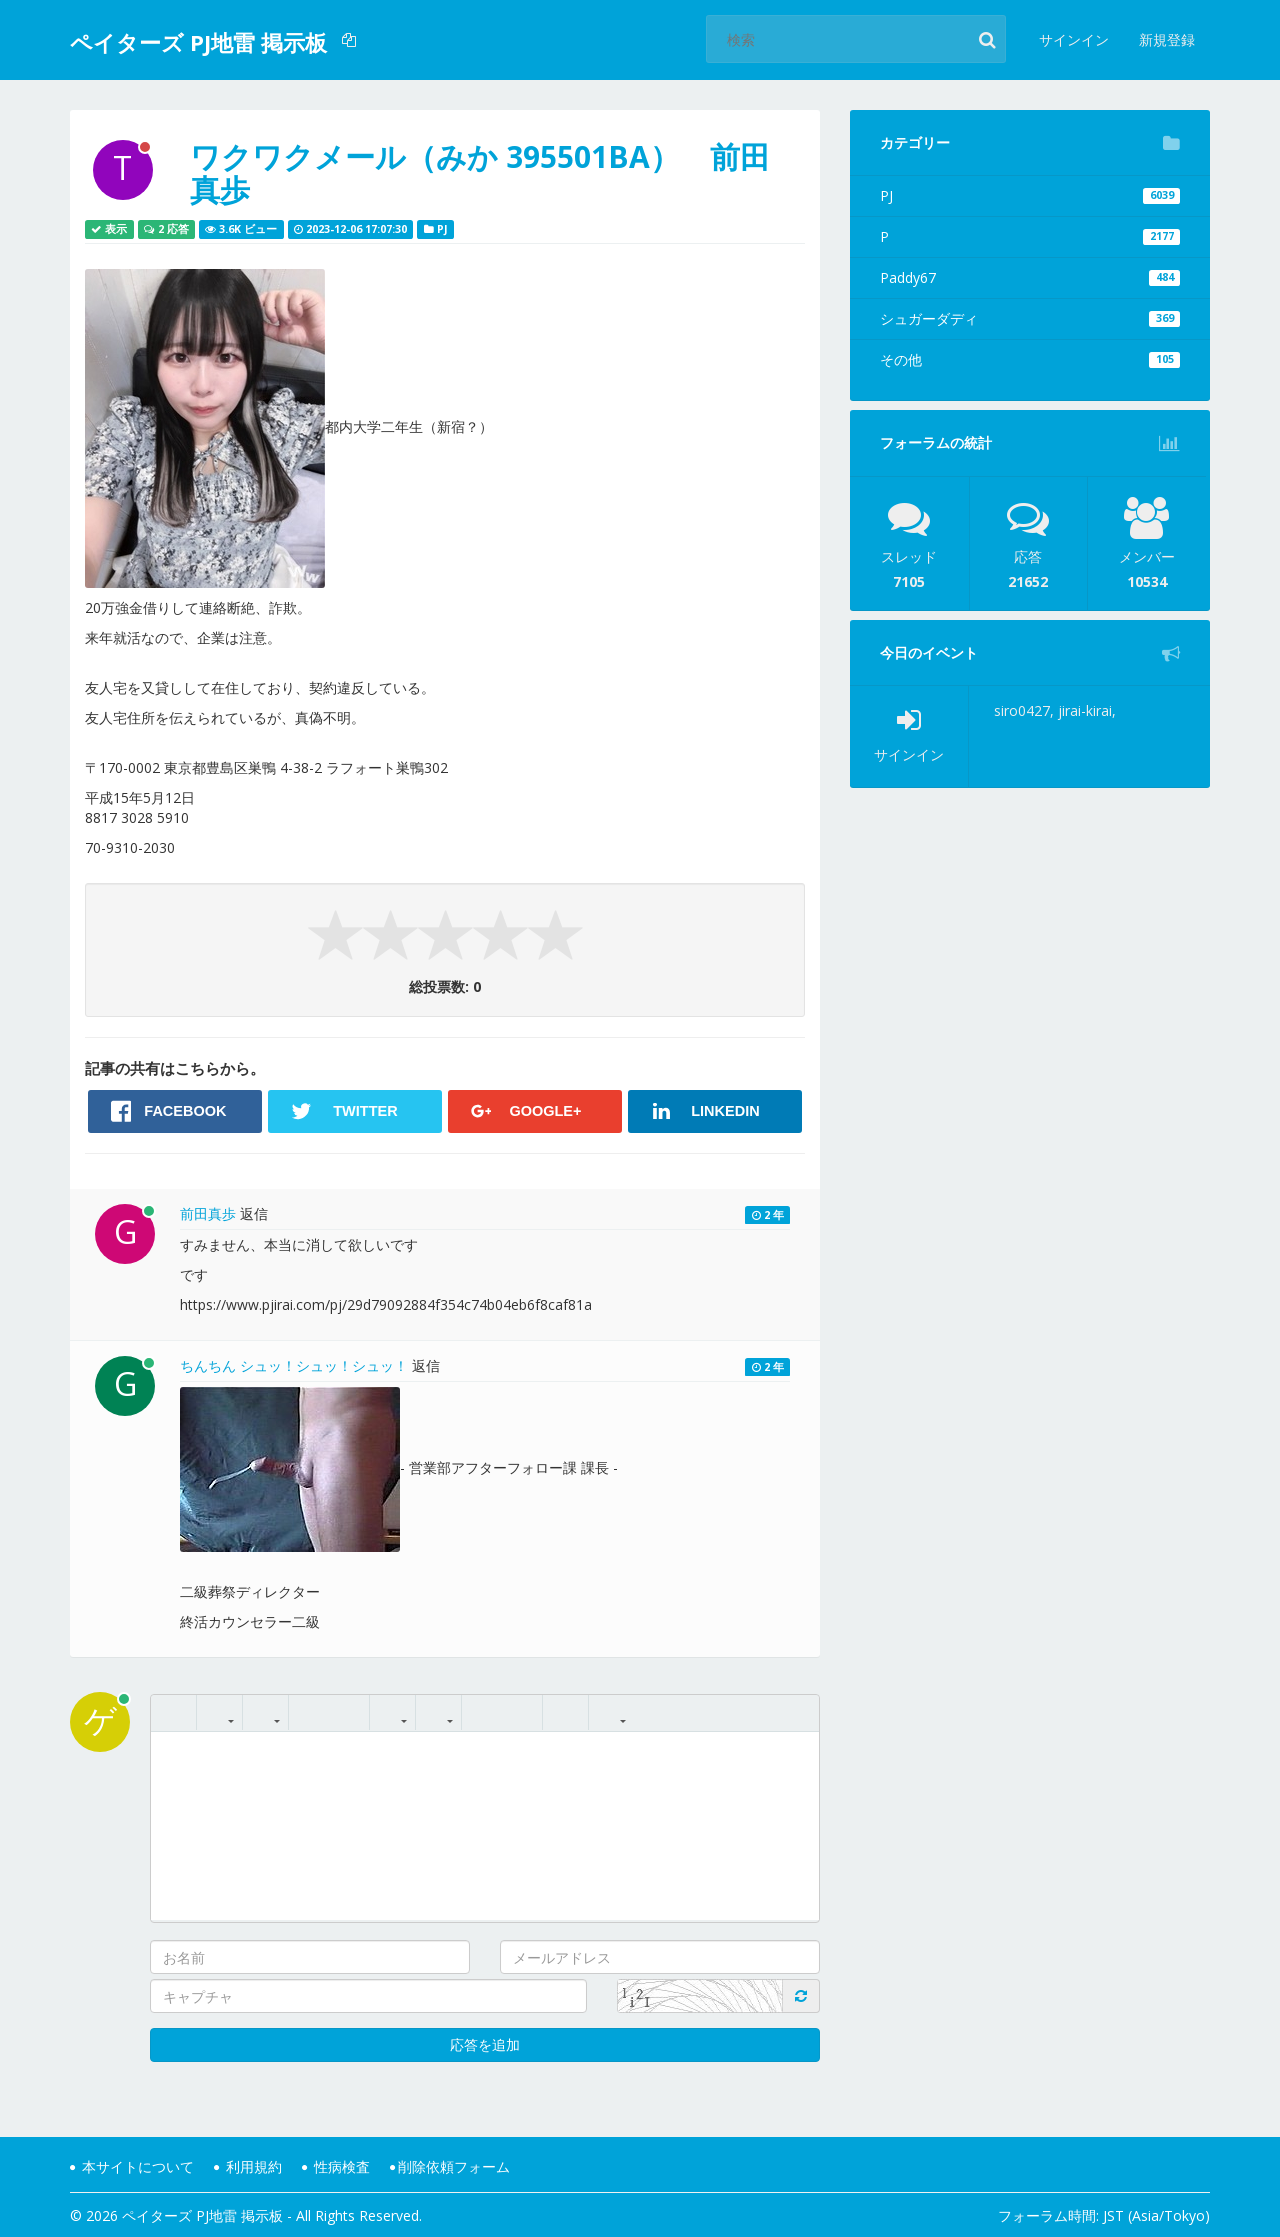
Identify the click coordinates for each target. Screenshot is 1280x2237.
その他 (1030, 359)
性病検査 (336, 2166)
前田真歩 (208, 1213)
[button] (351, 40)
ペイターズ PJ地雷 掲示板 (198, 42)
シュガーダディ (1030, 318)
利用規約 (248, 2166)
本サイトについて (132, 2166)
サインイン (1074, 39)
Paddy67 (1030, 277)
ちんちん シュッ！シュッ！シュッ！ (294, 1365)
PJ (1030, 195)
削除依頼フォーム (450, 2166)
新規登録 (1167, 39)
